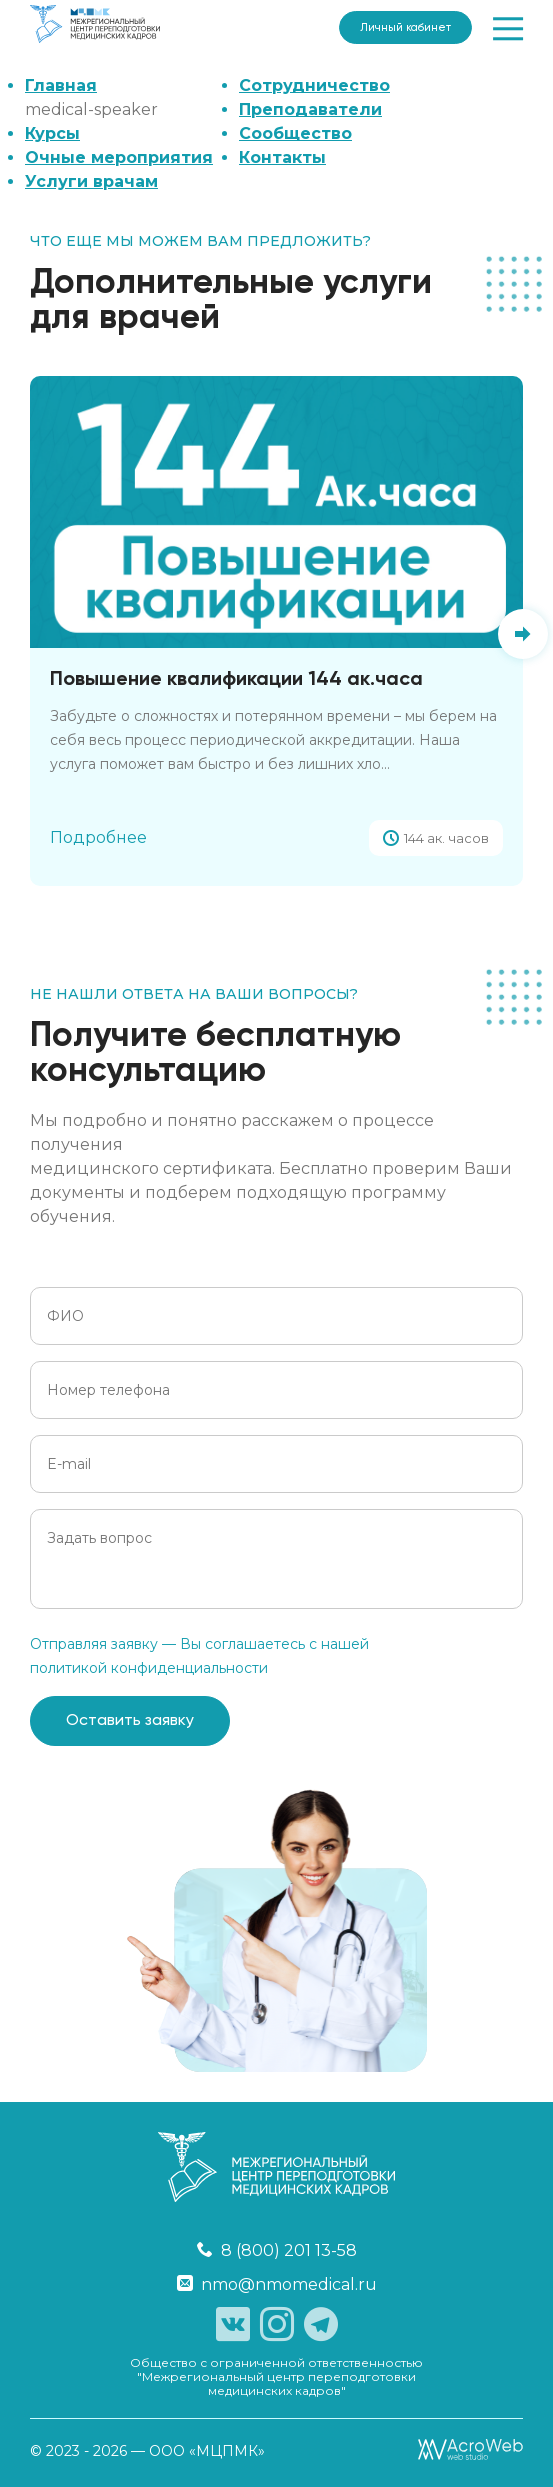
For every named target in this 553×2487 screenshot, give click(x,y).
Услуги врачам (91, 181)
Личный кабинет (405, 27)
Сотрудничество (314, 85)
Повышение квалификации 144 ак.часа (236, 680)
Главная (61, 85)
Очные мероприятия (119, 157)
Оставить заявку (130, 1721)
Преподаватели (310, 109)
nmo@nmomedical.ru (277, 2284)
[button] (523, 634)
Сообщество (295, 133)
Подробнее (98, 837)
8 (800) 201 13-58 (277, 2250)
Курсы (52, 133)
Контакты (282, 157)
